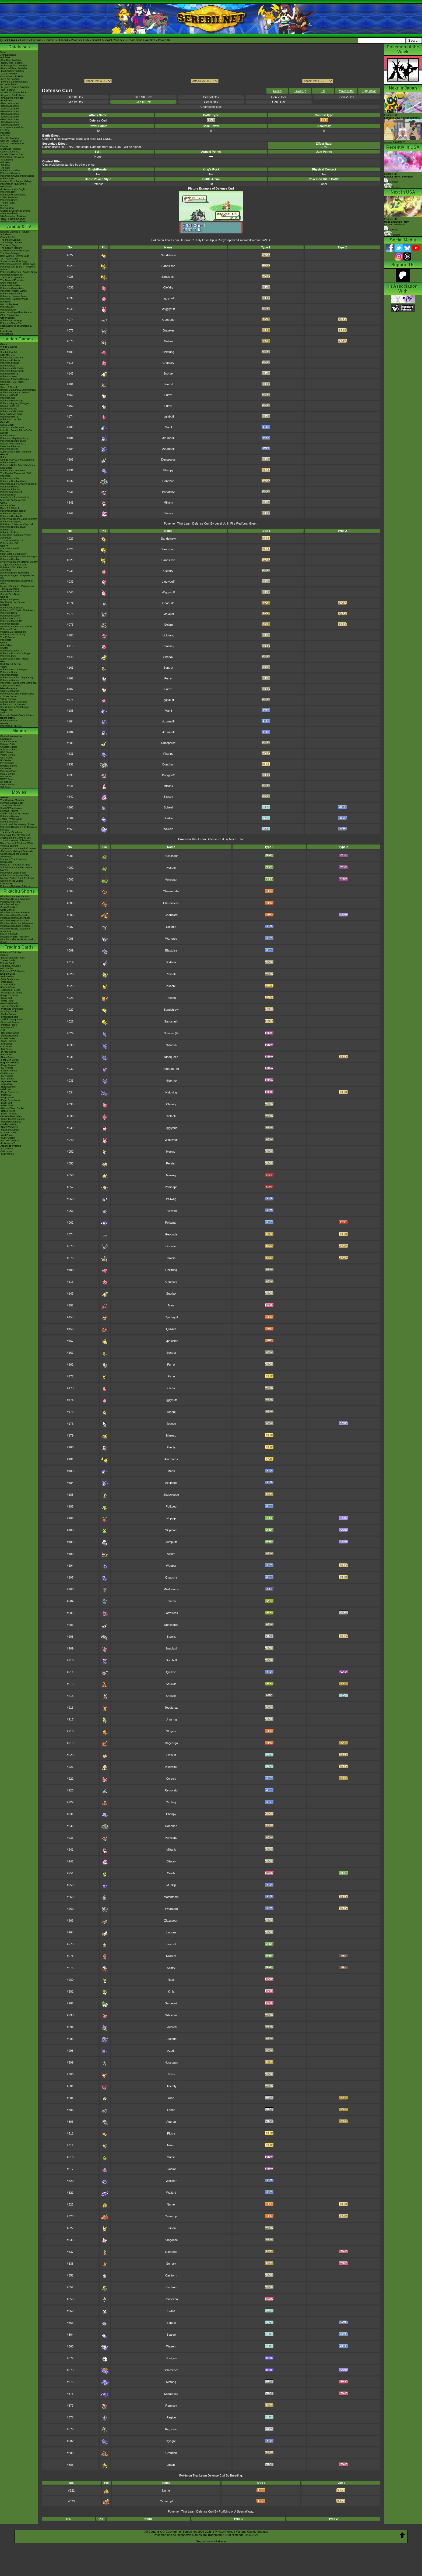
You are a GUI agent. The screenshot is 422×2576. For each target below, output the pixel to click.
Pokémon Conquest (11, 521)
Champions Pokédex (141, 40)
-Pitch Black (6, 982)
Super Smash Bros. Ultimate (15, 451)
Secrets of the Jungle (11, 880)
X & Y (3, 457)
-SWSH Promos (8, 1070)
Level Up (300, 90)
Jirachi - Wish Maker (11, 819)
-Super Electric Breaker (12, 1119)
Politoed (171, 1506)
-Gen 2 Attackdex (9, 106)
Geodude (168, 319)
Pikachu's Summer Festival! (15, 912)
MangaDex (6, 738)
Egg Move (369, 90)
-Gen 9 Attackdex (9, 124)
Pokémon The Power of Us (14, 875)
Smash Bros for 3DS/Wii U (14, 497)
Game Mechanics (9, 151)
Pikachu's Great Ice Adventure (16, 923)
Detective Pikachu (10, 446)
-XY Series (6, 1046)
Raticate (171, 974)
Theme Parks (7, 202)
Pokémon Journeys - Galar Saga (18, 264)
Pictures (392, 187)
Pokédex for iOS (9, 543)
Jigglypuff (168, 298)
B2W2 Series (7, 779)
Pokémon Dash (8, 613)
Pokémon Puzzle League (13, 669)
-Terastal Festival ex (11, 1116)
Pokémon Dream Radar (13, 511)
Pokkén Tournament (11, 492)
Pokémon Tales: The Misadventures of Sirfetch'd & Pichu (16, 326)
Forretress (171, 1613)
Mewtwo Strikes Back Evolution (17, 878)
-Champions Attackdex (12, 127)
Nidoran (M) (171, 1068)
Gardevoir (171, 2003)
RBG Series (6, 752)
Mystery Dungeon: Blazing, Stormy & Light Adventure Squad (19, 563)
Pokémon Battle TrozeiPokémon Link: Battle (17, 466)
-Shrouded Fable (9, 1017)
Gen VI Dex (279, 97)
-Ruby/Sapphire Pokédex (13, 65)
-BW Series (6, 1049)
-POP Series (7, 1078)
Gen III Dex (143, 102)
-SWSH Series (8, 1041)
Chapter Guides (8, 747)
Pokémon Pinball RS (11, 621)
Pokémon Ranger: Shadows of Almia (16, 582)
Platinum (5, 551)
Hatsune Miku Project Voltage (16, 181)
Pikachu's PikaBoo (10, 904)
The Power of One (10, 805)
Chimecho (171, 2299)
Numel (171, 2204)
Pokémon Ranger (9, 623)
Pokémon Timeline (10, 170)
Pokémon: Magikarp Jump (14, 438)
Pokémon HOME (9, 395)
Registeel (171, 2429)
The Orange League (11, 242)
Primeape (171, 1187)
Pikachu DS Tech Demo (13, 631)
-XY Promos (6, 1076)
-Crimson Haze (8, 1132)
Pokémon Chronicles (11, 274)
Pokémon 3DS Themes (12, 704)
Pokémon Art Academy (12, 470)
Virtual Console (8, 699)
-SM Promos (7, 1073)
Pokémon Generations (12, 288)
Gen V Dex (346, 97)
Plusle (171, 2133)
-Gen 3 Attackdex (9, 108)
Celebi (171, 1873)
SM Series (6, 787)
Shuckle (171, 1684)
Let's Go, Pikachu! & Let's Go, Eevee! (16, 431)
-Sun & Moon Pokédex (12, 76)
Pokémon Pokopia (10, 360)
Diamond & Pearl (9, 548)
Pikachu (171, 986)
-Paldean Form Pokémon (13, 221)
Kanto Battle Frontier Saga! (15, 250)
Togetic (171, 1423)
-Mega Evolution (9, 995)
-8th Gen (5, 165)
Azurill (171, 2050)
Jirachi (171, 2464)
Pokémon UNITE (9, 373)
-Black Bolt (6, 998)
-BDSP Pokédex (9, 84)
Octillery (171, 1802)
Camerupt (171, 2216)
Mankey (171, 1175)
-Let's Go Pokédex (10, 79)
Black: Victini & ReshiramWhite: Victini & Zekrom (17, 844)
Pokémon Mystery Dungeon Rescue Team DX (15, 404)
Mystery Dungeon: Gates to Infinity (18, 519)
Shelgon (171, 2358)
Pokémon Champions (11, 357)
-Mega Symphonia (10, 1100)
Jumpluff (171, 1542)
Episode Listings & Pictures (15, 231)
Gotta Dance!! (7, 909)
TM (323, 90)
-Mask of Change (9, 1129)
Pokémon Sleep (8, 376)
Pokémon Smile (8, 408)
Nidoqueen (171, 1057)
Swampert (171, 1908)
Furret (168, 395)
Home (24, 40)
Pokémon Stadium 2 (11, 650)
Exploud (171, 2038)
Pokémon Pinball (9, 675)
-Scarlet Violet (7, 1038)
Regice (171, 2417)
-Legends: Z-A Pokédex (13, 95)
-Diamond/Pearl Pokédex (13, 68)
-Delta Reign (7, 976)
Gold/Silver (6, 645)
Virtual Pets (6, 709)
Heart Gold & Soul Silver (13, 554)
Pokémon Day (8, 192)
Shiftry (171, 1967)
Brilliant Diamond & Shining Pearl (18, 390)
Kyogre (171, 2441)
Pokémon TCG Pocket (12, 381)
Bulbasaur (171, 855)
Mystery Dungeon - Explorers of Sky (17, 576)
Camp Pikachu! (8, 907)
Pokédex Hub (80, 40)
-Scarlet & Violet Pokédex (14, 92)
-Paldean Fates (8, 1025)
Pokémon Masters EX (12, 371)
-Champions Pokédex (11, 98)
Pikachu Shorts (19, 891)
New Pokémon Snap (11, 414)
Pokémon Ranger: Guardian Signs (18, 556)
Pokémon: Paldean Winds (14, 299)
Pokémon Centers (10, 173)
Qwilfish (171, 1672)
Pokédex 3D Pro (9, 532)
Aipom (171, 1553)
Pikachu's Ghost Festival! (13, 915)
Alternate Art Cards (10, 965)
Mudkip (171, 1885)
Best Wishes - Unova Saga (14, 256)
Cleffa (171, 1388)
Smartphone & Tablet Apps (14, 707)
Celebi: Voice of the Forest (14, 813)
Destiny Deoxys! (9, 821)
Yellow (3, 666)
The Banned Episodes (12, 280)
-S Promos (6, 1151)
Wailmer (171, 2180)
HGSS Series (7, 773)
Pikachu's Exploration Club (14, 920)
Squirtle (171, 926)
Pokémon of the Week (12, 157)
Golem (168, 341)
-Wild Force (6, 1135)
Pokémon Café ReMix (12, 368)
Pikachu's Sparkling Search (15, 926)
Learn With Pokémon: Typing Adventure (15, 536)
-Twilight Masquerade (11, 1019)
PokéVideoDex (8, 309)
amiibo (4, 712)
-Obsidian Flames (9, 1033)
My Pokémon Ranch (11, 591)
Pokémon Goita (8, 720)
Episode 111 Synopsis (398, 178)
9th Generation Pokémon (13, 216)
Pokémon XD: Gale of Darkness (17, 610)
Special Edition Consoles (13, 701)
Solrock (171, 2263)
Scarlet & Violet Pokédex (108, 40)
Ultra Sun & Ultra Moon (12, 427)
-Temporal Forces (9, 1022)
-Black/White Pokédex (12, 71)
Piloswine (171, 1766)
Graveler (168, 330)
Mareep (171, 1435)
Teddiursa (171, 1707)
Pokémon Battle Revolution (15, 572)
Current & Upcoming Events (15, 210)
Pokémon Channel (10, 615)
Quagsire (171, 1577)
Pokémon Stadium (10, 680)
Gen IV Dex (75, 102)
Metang (171, 2381)
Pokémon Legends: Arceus (14, 392)
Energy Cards (7, 963)
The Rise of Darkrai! (11, 832)
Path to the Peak (9, 304)
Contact (49, 40)
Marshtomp (171, 1896)
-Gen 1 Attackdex (9, 103)
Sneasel (171, 1695)
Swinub (171, 1754)
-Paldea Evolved (9, 1035)
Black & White (7, 505)
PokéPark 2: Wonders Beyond (16, 524)
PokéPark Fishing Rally (12, 634)
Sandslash (168, 266)
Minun (171, 2145)
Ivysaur (171, 867)
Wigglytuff (168, 309)
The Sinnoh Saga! (10, 253)
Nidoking (171, 1092)
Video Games (19, 339)
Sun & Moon (7, 424)
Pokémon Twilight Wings (13, 291)
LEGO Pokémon (9, 197)
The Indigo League (10, 239)
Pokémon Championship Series (17, 175)
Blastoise (171, 950)
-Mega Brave (7, 1097)
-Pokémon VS (7, 1143)
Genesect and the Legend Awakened (14, 855)
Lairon (171, 2109)
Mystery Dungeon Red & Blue (16, 626)
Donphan (168, 481)
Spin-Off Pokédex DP (11, 141)
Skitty (171, 2074)
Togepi (171, 1411)
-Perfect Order (8, 987)
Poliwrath (171, 1222)
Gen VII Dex (211, 97)
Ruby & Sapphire (9, 599)
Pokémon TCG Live (10, 419)
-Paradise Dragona (10, 1121)
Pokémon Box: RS (10, 618)
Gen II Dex (211, 102)
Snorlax (168, 373)
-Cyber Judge (7, 1137)
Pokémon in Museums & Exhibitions (13, 185)
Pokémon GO (7, 365)
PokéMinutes (7, 307)
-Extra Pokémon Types (12, 957)
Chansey (168, 362)
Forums (36, 40)
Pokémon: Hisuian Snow (13, 296)
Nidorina (171, 1045)
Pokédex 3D (6, 529)
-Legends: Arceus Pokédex (14, 87)
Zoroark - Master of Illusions (15, 840)
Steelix (171, 1636)
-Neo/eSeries (7, 1057)
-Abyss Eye (6, 1084)
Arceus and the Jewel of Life (15, 837)
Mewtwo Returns (9, 811)
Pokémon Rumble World (13, 481)
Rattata (171, 962)
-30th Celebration (9, 979)
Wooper (171, 1565)
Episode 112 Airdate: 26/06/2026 (396, 222)
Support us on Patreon (211, 2541)
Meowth (171, 1151)
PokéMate (5, 640)
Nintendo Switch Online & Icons (17, 715)
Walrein (168, 829)
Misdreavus (171, 1589)
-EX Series (6, 1054)
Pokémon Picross (9, 486)
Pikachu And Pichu (10, 901)
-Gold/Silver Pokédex (11, 63)
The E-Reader (8, 637)
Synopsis (391, 229)
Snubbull (171, 1648)
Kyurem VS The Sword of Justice (18, 848)
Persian (171, 1163)
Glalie (171, 2311)
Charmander (171, 891)
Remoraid (171, 1790)
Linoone (171, 1932)
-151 (2, 1030)
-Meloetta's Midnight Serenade (16, 851)
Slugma (171, 1731)
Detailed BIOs (7, 744)
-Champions (6, 159)
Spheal (168, 807)
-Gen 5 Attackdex (9, 114)
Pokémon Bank (8, 462)
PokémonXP (7, 178)
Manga (19, 731)
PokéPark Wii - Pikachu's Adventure (13, 568)
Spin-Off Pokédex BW (12, 143)
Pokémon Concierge (11, 320)
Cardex (4, 146)
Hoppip (171, 1518)
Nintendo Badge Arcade (13, 500)
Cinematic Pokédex (10, 149)
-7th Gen (5, 167)
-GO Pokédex (7, 89)
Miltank (168, 502)
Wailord (171, 2192)
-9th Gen (5, 162)
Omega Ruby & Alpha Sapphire (17, 459)
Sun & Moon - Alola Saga (13, 261)
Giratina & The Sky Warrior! (15, 835)
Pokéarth (164, 40)
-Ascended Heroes (10, 990)
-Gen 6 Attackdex (9, 116)
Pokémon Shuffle (9, 478)
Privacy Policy (224, 2531)
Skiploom (171, 1530)
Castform (171, 2275)
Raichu (171, 997)
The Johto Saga (8, 245)
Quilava (171, 1329)
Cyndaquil (171, 1317)
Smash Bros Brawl (10, 594)
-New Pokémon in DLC (12, 219)
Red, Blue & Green (10, 664)
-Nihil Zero (6, 1089)
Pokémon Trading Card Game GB (18, 683)
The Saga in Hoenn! (11, 248)
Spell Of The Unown (11, 808)
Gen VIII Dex (143, 97)
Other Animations (9, 315)
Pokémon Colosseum (11, 607)
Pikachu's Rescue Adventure (15, 899)
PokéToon (5, 301)
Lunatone (171, 2251)
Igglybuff (168, 416)
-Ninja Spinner (8, 1086)
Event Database (8, 213)
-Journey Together (10, 1006)
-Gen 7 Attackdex (9, 119)
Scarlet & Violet (8, 352)
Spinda (171, 2228)
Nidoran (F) (171, 1033)
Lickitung (168, 352)
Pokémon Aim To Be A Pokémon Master (17, 268)
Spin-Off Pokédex (9, 138)
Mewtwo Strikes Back (11, 802)
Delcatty (171, 2086)
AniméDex (6, 234)
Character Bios (8, 237)
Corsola (171, 1778)
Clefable (171, 1116)
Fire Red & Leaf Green (12, 602)
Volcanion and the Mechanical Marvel (16, 868)
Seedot (171, 1944)
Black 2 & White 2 (9, 508)
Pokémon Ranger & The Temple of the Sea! (18, 828)
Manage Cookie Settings (252, 2531)
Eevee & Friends (9, 934)
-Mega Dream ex (9, 1092)
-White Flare (6, 1000)
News (3, 52)
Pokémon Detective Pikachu (15, 886)
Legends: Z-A (7, 355)
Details (277, 91)
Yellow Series (7, 755)
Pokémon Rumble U (11, 516)
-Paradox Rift (7, 1027)
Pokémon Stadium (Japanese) (16, 677)
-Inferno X (5, 1094)
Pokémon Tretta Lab (11, 513)
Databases (19, 47)
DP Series (5, 768)
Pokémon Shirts (8, 200)
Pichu (171, 1376)
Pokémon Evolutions (11, 293)
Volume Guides (8, 749)
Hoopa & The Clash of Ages (15, 864)
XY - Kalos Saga (9, 258)
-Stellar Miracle (8, 1124)
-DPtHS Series (8, 1051)
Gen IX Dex (75, 97)
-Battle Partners (8, 1113)
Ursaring (171, 1719)
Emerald (4, 605)
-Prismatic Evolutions (11, 1008)
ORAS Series (7, 784)
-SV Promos (6, 1068)
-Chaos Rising (8, 984)
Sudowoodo (171, 1494)
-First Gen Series (9, 1060)
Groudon (171, 2452)
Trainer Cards (7, 960)
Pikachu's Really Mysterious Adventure (15, 930)
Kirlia (171, 1991)
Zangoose (171, 2240)
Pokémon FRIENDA (11, 726)
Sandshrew (168, 255)
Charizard (171, 915)
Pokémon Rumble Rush (13, 441)
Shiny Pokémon (8, 283)
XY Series (5, 782)
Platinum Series (8, 771)
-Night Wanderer (9, 1127)
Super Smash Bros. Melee (14, 658)
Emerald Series (8, 765)
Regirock (171, 2405)
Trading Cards (19, 947)
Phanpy (168, 470)
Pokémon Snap (8, 672)
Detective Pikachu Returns (14, 379)
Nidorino (171, 1080)
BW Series (6, 776)
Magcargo (171, 1743)
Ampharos (171, 1459)
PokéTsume (6, 334)
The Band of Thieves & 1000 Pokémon (15, 474)
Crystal (4, 648)
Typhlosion (171, 1340)
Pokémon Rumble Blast (13, 527)
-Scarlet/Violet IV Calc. (12, 154)
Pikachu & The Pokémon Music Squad (17, 940)
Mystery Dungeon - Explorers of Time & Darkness (17, 587)
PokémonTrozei (8, 629)
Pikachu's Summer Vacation (15, 896)
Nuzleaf (171, 1956)
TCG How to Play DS (11, 540)
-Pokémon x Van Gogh (12, 189)
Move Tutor (346, 90)
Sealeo (168, 818)
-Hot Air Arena (7, 1111)
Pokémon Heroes (9, 816)
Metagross (171, 2393)
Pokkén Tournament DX (13, 443)
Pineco (171, 1601)
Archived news (8, 55)
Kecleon (171, 2287)
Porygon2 (168, 491)
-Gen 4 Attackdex (9, 111)
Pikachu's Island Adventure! (15, 918)
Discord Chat (7, 208)
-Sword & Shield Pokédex (14, 81)
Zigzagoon (171, 1920)
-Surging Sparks (9, 1011)
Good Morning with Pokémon (15, 312)
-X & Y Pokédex (8, 73)
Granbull (171, 1660)
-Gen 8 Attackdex (9, 122)
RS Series (5, 760)
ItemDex (4, 130)
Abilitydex (5, 135)
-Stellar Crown (8, 1014)
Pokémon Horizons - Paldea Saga (18, 272)
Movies (19, 792)
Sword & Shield (8, 387)
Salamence (171, 2370)
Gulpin (171, 2157)
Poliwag (171, 1198)
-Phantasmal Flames (11, 992)
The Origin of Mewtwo (12, 800)
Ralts (171, 1979)
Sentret (168, 384)
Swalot (171, 2169)
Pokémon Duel (8, 494)
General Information (11, 736)
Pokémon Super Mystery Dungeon (18, 484)
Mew (171, 1305)
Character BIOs (8, 741)
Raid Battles (6, 968)
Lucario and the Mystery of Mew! (17, 824)
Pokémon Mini (8, 656)
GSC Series (6, 757)
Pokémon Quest (9, 449)
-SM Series (6, 1043)
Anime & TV (19, 226)
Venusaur (171, 879)
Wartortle (171, 938)
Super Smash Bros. (10, 685)
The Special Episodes (12, 277)
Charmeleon (171, 903)
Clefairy (168, 287)
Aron (171, 2098)
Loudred (171, 2027)
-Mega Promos (8, 1065)
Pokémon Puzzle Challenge (15, 653)
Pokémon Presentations (13, 194)
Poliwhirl (171, 1210)
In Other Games (8, 696)
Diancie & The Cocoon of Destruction (13, 860)
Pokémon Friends (9, 363)
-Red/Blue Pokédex (10, 60)
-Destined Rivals (9, 1003)
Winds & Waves (8, 346)
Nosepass (171, 2062)
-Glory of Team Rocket (12, 1108)
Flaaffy (171, 1447)
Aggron (171, 2121)
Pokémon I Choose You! (13, 872)
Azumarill (168, 438)
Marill (168, 427)
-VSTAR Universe (9, 1140)
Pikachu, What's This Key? (14, 936)
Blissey (168, 513)
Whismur (171, 2015)
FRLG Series (7, 763)
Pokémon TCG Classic (12, 971)
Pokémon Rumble (10, 559)
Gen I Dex (279, 102)
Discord (63, 40)
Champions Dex (211, 106)
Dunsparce (168, 459)
